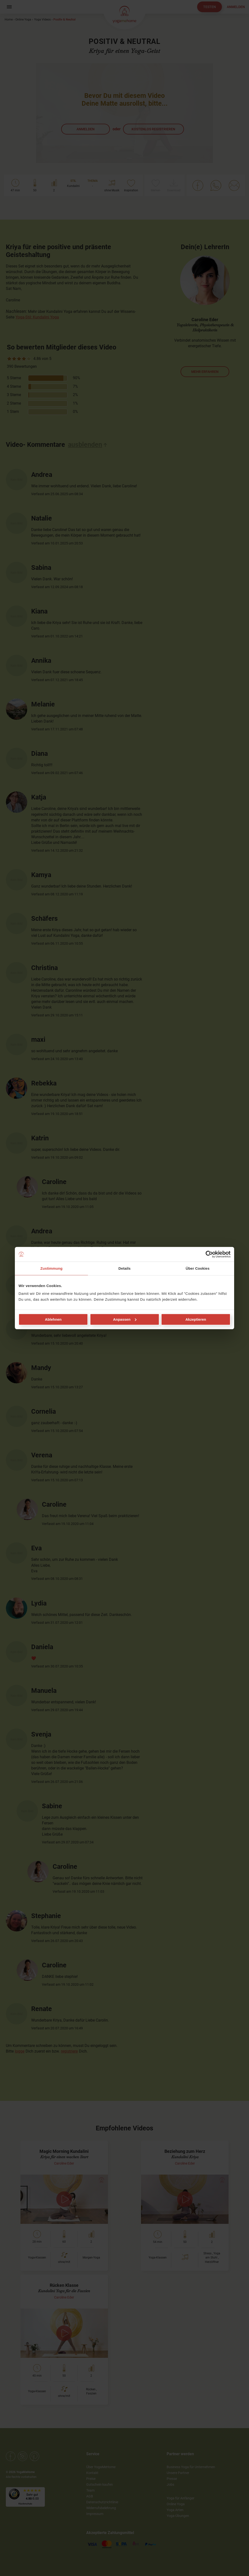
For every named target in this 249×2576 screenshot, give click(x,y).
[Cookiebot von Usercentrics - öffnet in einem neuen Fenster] (209, 1254)
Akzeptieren (195, 1319)
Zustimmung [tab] (51, 1268)
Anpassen (124, 1319)
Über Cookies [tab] (198, 1268)
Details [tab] (124, 1268)
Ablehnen (53, 1319)
